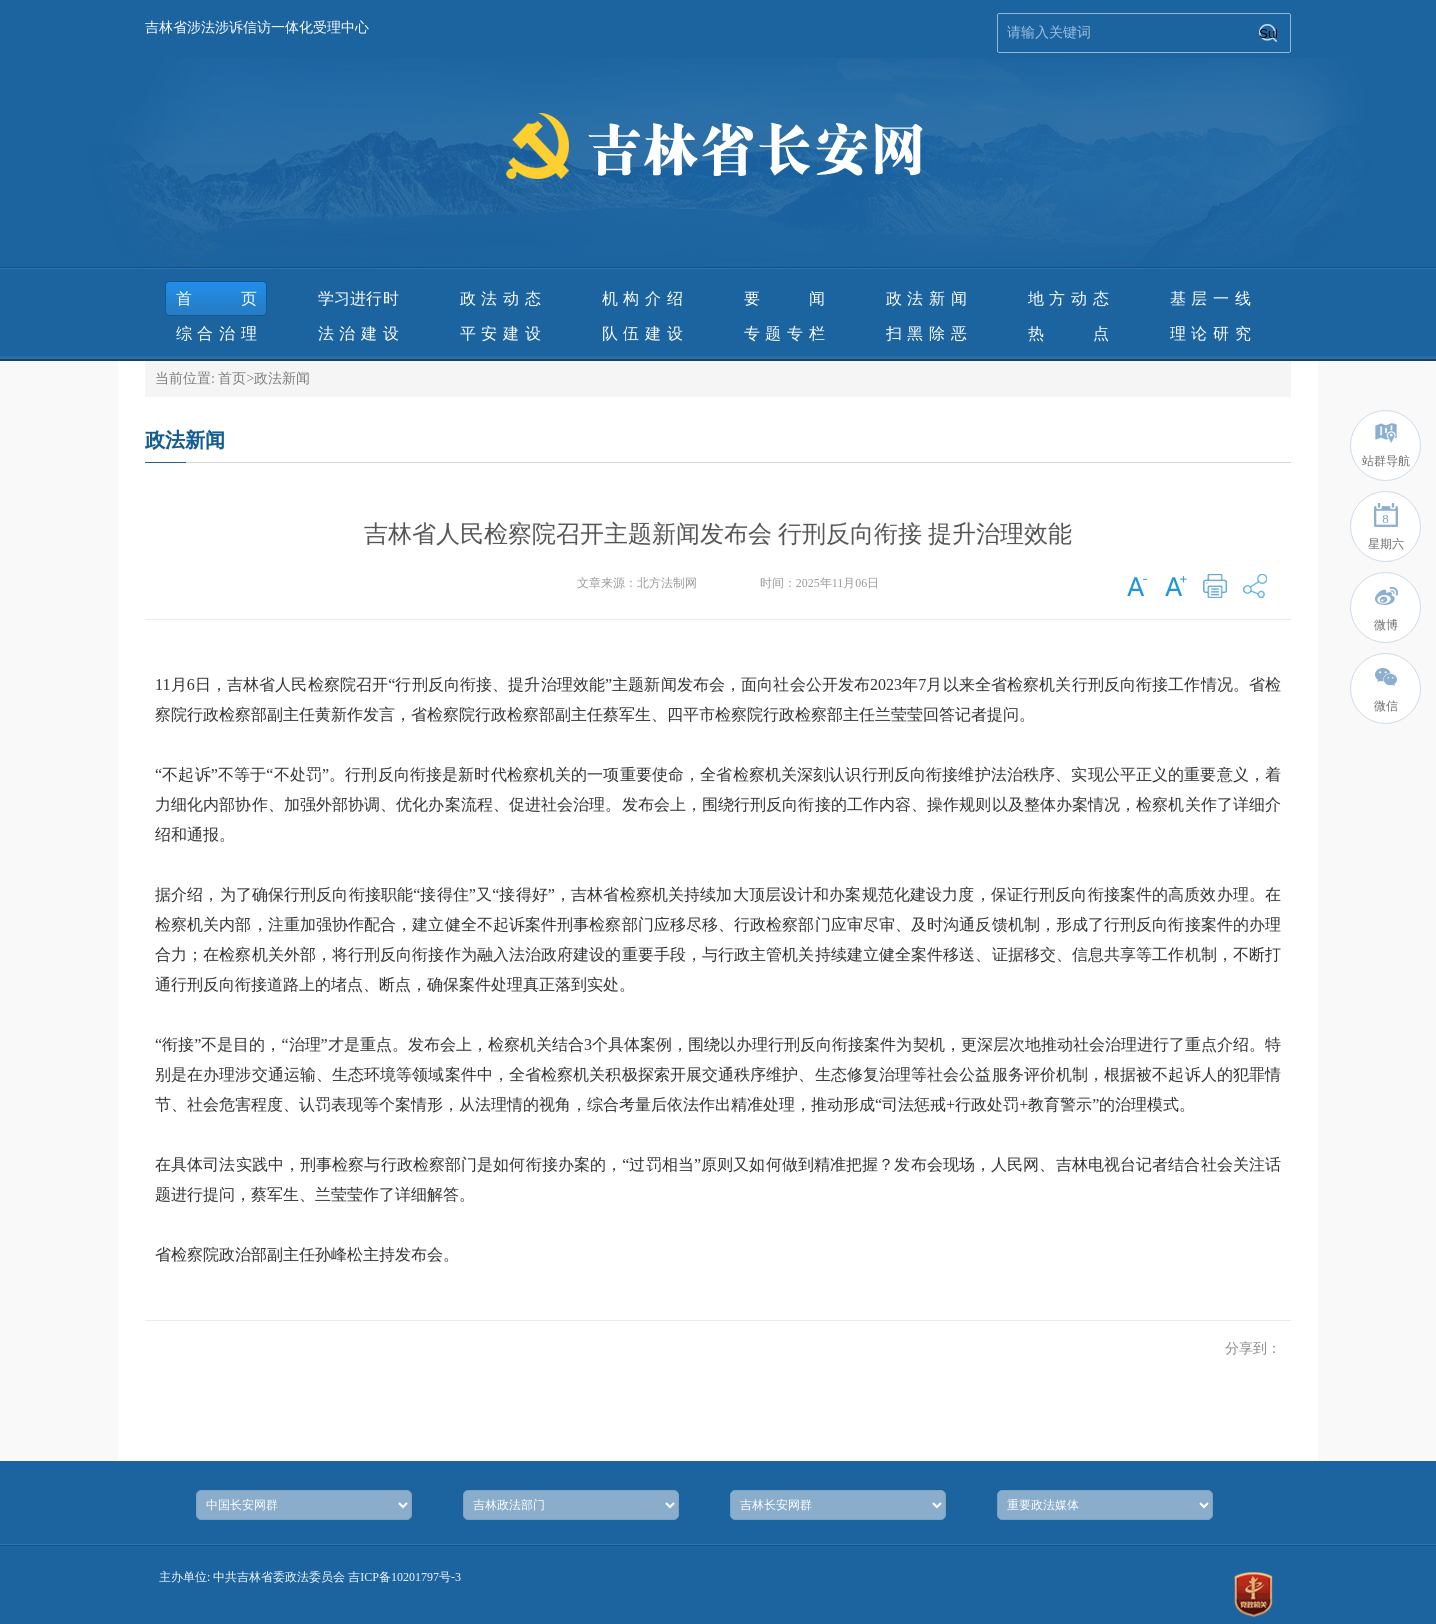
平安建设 (500, 333)
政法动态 (500, 298)
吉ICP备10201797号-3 (404, 1577)
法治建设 (358, 333)
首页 (216, 298)
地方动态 (1068, 298)
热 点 (1068, 333)
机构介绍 (642, 298)
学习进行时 (358, 298)
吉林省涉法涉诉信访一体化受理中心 (257, 27)
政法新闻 (926, 298)
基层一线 (1210, 298)
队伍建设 (642, 333)
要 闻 (784, 298)
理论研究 (1210, 333)
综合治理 (216, 333)
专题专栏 (784, 333)
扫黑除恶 (926, 333)
